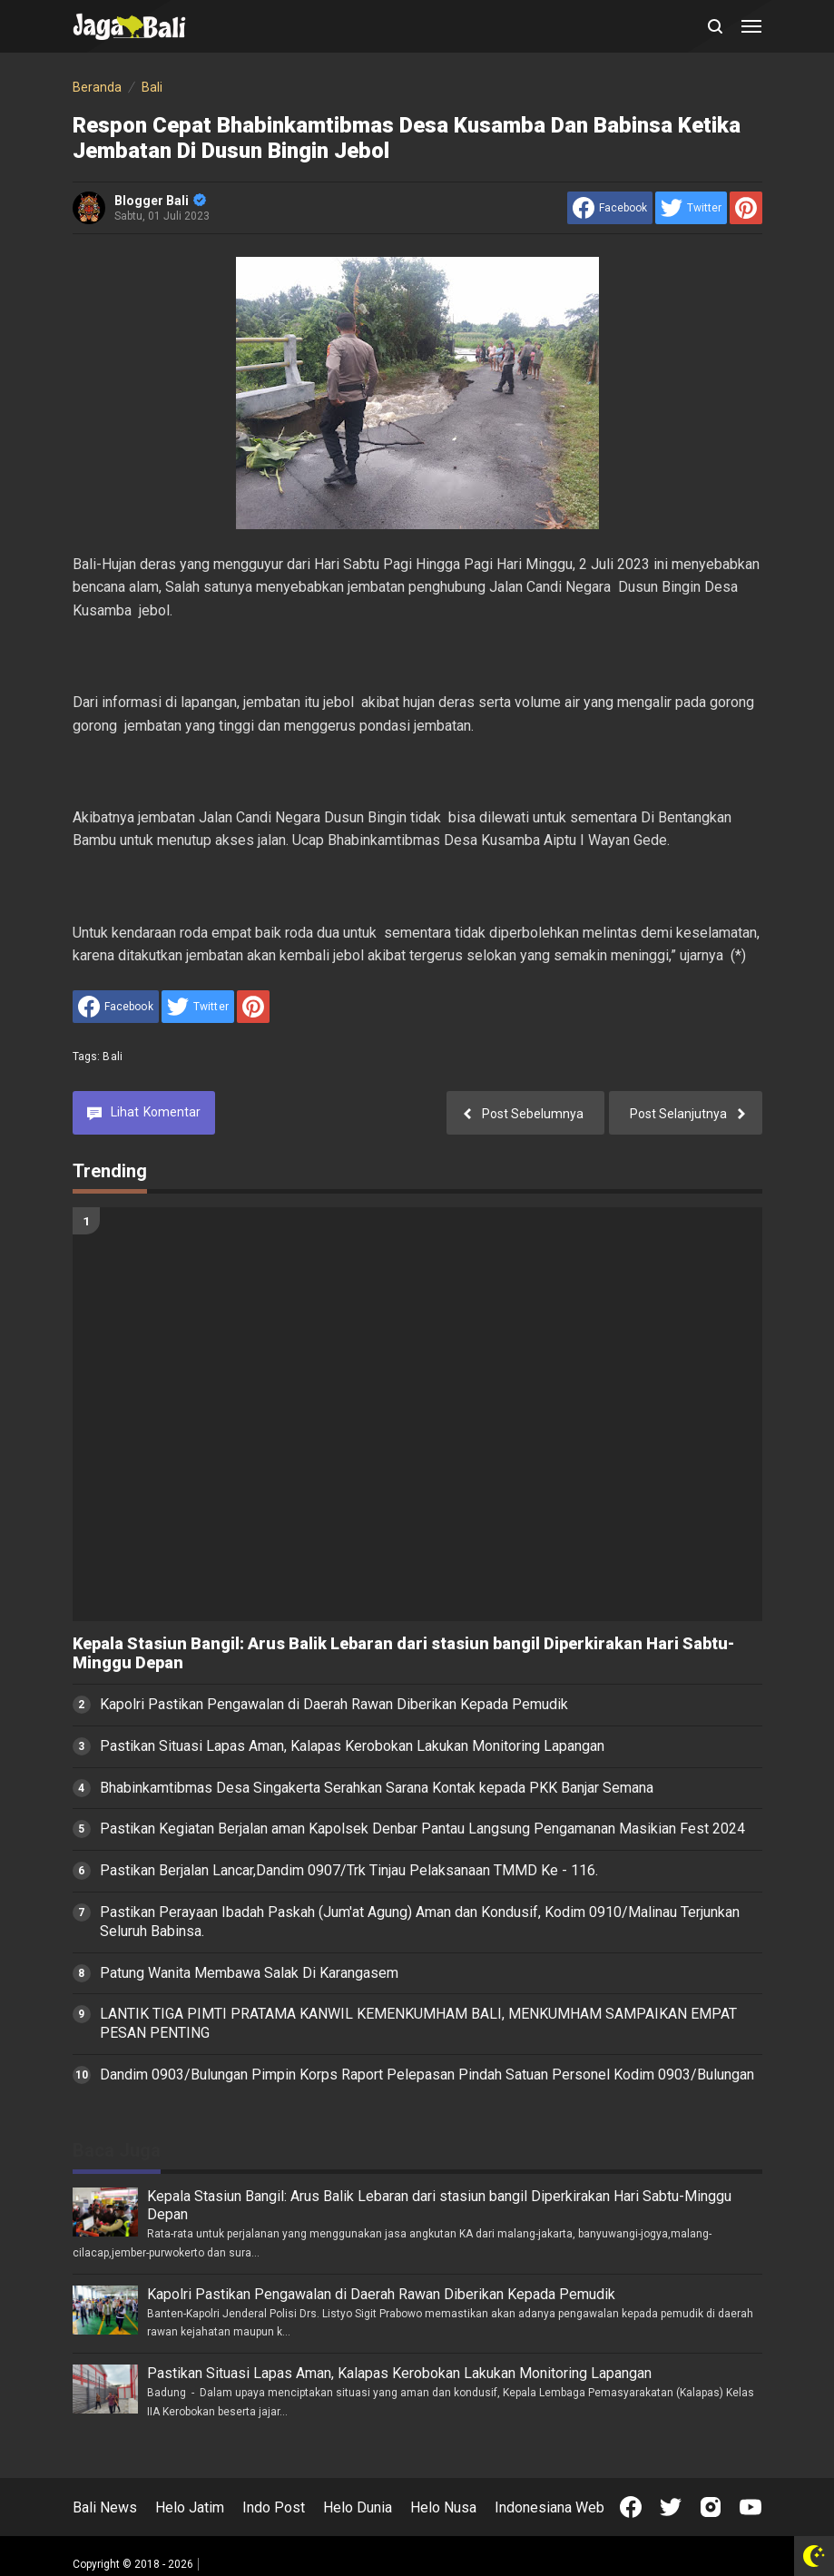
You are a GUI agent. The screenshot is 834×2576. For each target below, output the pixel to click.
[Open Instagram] (710, 2507)
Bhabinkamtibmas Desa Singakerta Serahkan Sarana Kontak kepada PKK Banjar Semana (376, 1787)
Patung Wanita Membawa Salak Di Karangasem (249, 1972)
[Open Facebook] (631, 2507)
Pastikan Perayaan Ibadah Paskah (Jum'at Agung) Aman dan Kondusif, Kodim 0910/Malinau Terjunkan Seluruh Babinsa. (420, 1921)
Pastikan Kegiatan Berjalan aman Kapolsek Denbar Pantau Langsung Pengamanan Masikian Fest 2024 (422, 1828)
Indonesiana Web (549, 2507)
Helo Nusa (443, 2507)
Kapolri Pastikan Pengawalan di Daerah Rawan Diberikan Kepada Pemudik (334, 1704)
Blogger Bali (160, 200)
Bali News (105, 2507)
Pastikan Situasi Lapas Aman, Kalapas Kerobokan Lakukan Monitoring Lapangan (352, 1746)
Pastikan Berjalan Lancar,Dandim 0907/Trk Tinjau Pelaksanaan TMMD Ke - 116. (349, 1870)
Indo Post (273, 2507)
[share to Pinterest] (746, 208)
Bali (113, 1056)
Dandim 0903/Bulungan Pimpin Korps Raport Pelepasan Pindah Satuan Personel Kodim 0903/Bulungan (427, 2074)
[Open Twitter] (671, 2507)
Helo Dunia (357, 2507)
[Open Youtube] (750, 2507)
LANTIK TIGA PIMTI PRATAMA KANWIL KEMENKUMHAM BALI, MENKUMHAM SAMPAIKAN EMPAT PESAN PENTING (418, 2023)
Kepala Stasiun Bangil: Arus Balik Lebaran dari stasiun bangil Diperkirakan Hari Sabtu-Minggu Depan (403, 1653)
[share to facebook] (609, 208)
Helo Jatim (189, 2507)
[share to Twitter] (691, 208)
